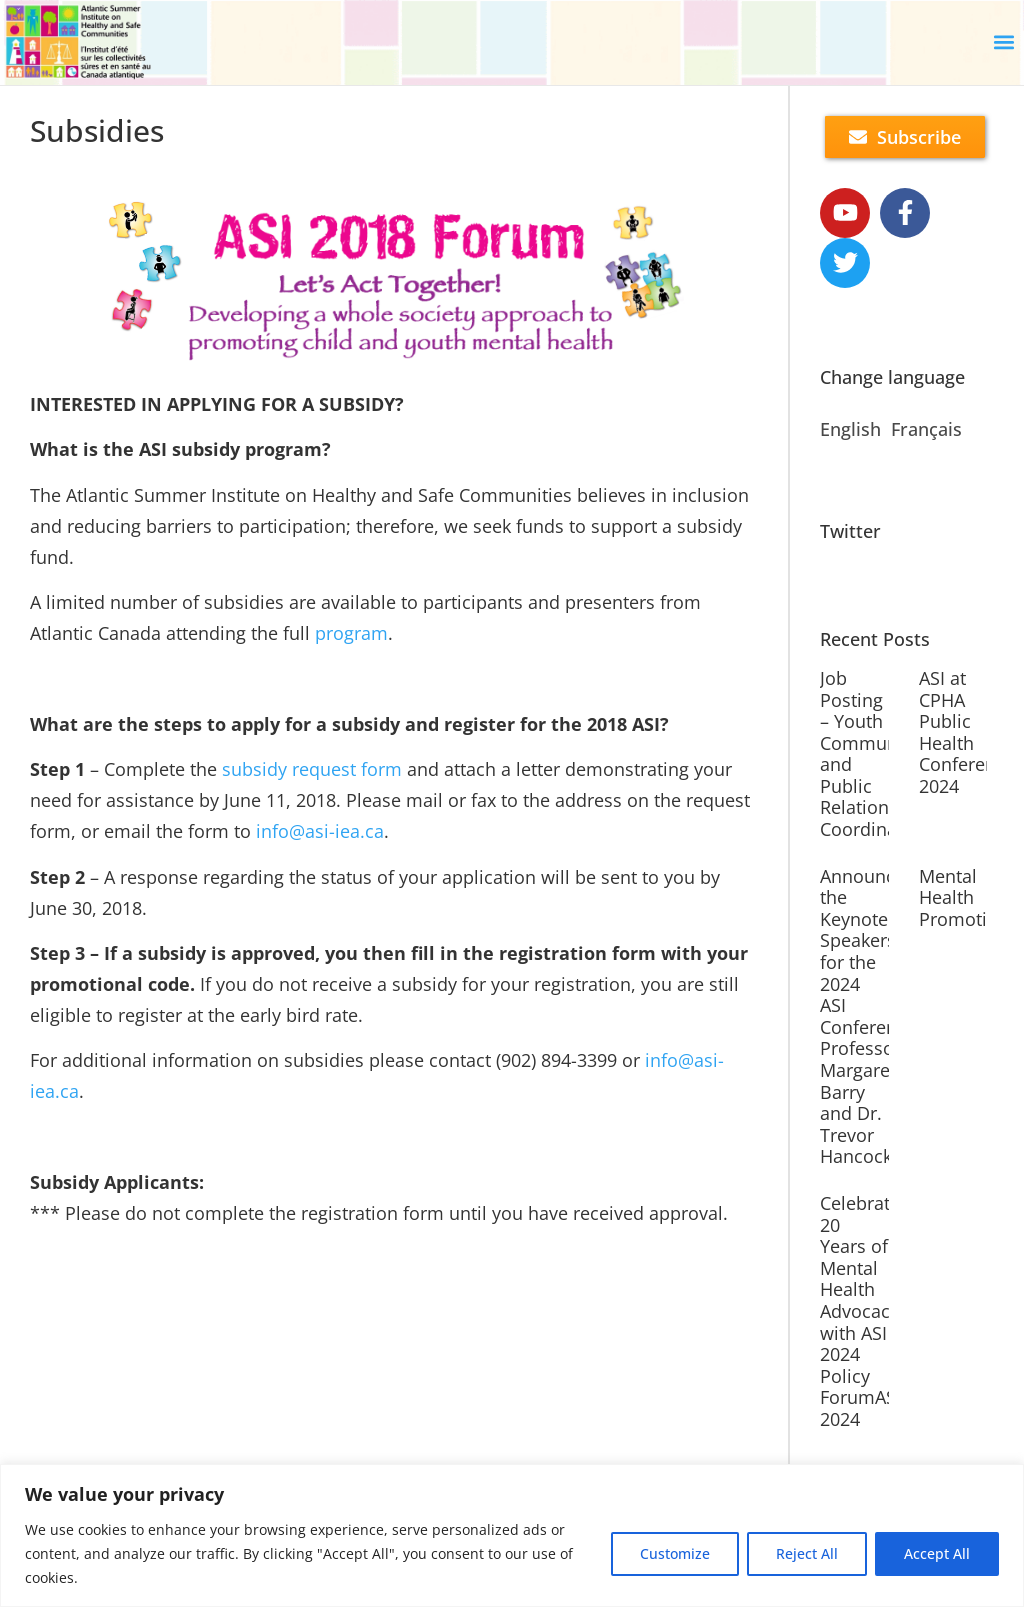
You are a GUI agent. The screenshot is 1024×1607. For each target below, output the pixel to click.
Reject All (807, 1553)
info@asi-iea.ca (320, 831)
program (351, 633)
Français (926, 429)
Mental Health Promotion (964, 897)
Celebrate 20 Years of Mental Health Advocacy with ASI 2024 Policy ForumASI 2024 (860, 1311)
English (850, 429)
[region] (512, 1535)
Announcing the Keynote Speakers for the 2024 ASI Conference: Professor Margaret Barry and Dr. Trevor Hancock (870, 1016)
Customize (675, 1553)
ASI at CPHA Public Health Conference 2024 (967, 732)
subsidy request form (312, 769)
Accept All (937, 1553)
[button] (1004, 42)
